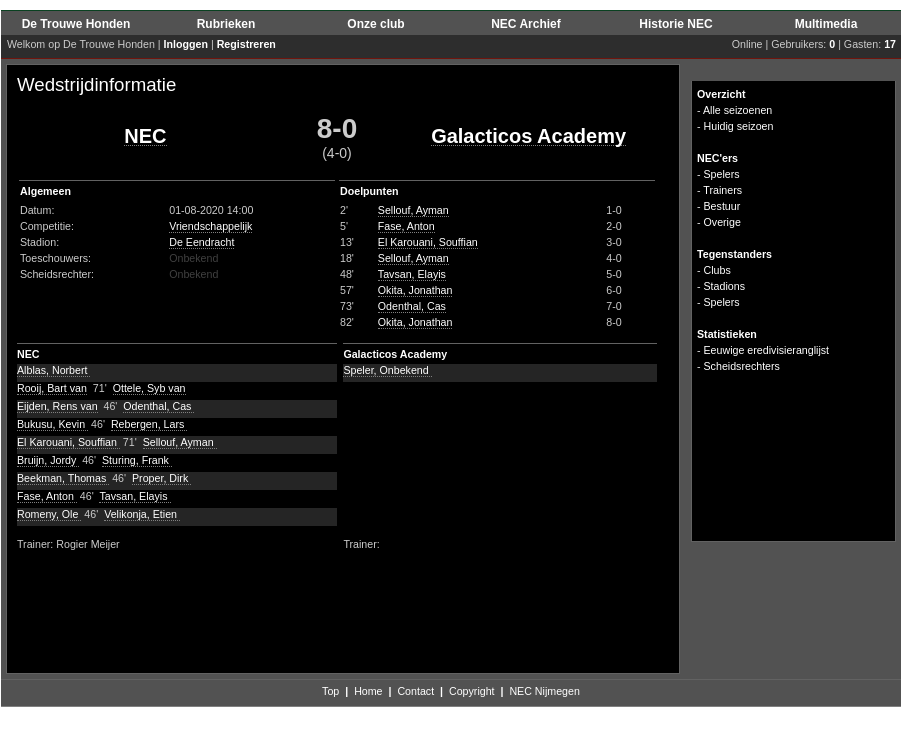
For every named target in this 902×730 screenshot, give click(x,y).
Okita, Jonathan (415, 290)
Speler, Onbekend (387, 370)
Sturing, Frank (137, 460)
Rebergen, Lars (149, 424)
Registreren (246, 44)
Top (330, 691)
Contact (415, 691)
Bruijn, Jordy (48, 460)
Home (368, 691)
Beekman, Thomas (63, 478)
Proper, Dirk (161, 478)
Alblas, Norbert (53, 370)
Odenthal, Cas (412, 306)
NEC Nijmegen (544, 691)
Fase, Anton (406, 226)
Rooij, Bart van (52, 388)
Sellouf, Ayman (413, 210)
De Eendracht (201, 242)
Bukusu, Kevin (52, 424)
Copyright (472, 691)
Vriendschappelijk (210, 226)
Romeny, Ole (49, 514)
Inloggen (186, 44)
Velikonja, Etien (142, 514)
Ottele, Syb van (149, 388)
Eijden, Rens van (57, 406)
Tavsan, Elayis (412, 274)
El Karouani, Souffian (428, 242)
